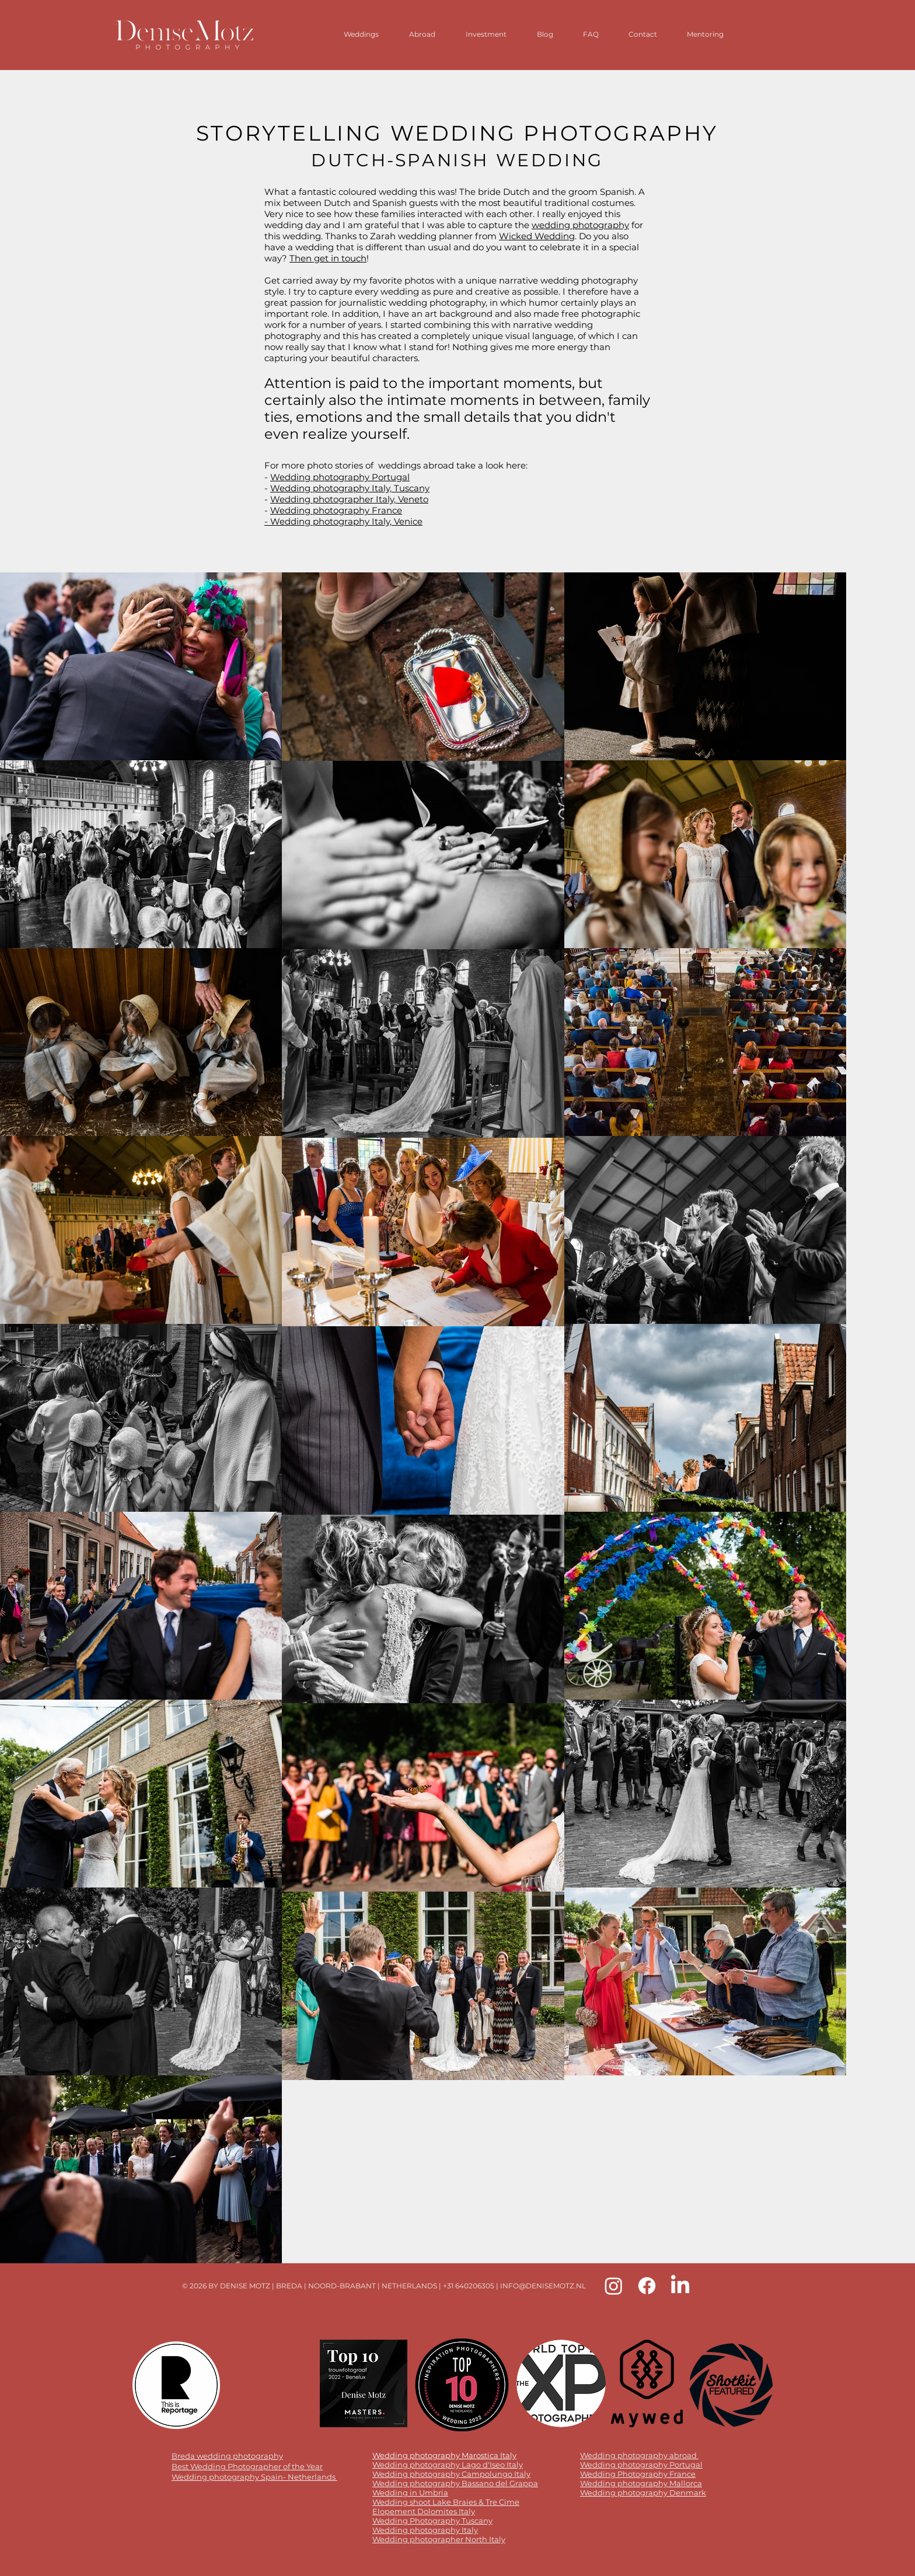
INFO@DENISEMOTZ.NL (543, 2285)
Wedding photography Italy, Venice (346, 521)
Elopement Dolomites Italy (423, 2511)
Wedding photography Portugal (340, 477)
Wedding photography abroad (638, 2455)
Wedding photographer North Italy (438, 2539)
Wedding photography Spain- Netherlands (254, 2476)
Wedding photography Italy (425, 2530)
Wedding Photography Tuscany (432, 2520)
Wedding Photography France (638, 2474)
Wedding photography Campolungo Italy (451, 2474)
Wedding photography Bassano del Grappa (455, 2483)
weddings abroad (416, 465)
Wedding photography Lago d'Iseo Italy (447, 2464)
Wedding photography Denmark (643, 2492)
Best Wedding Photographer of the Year (247, 2466)
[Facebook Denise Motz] (646, 2285)
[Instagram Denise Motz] (613, 2285)
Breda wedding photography (227, 2455)
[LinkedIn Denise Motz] (680, 2285)
